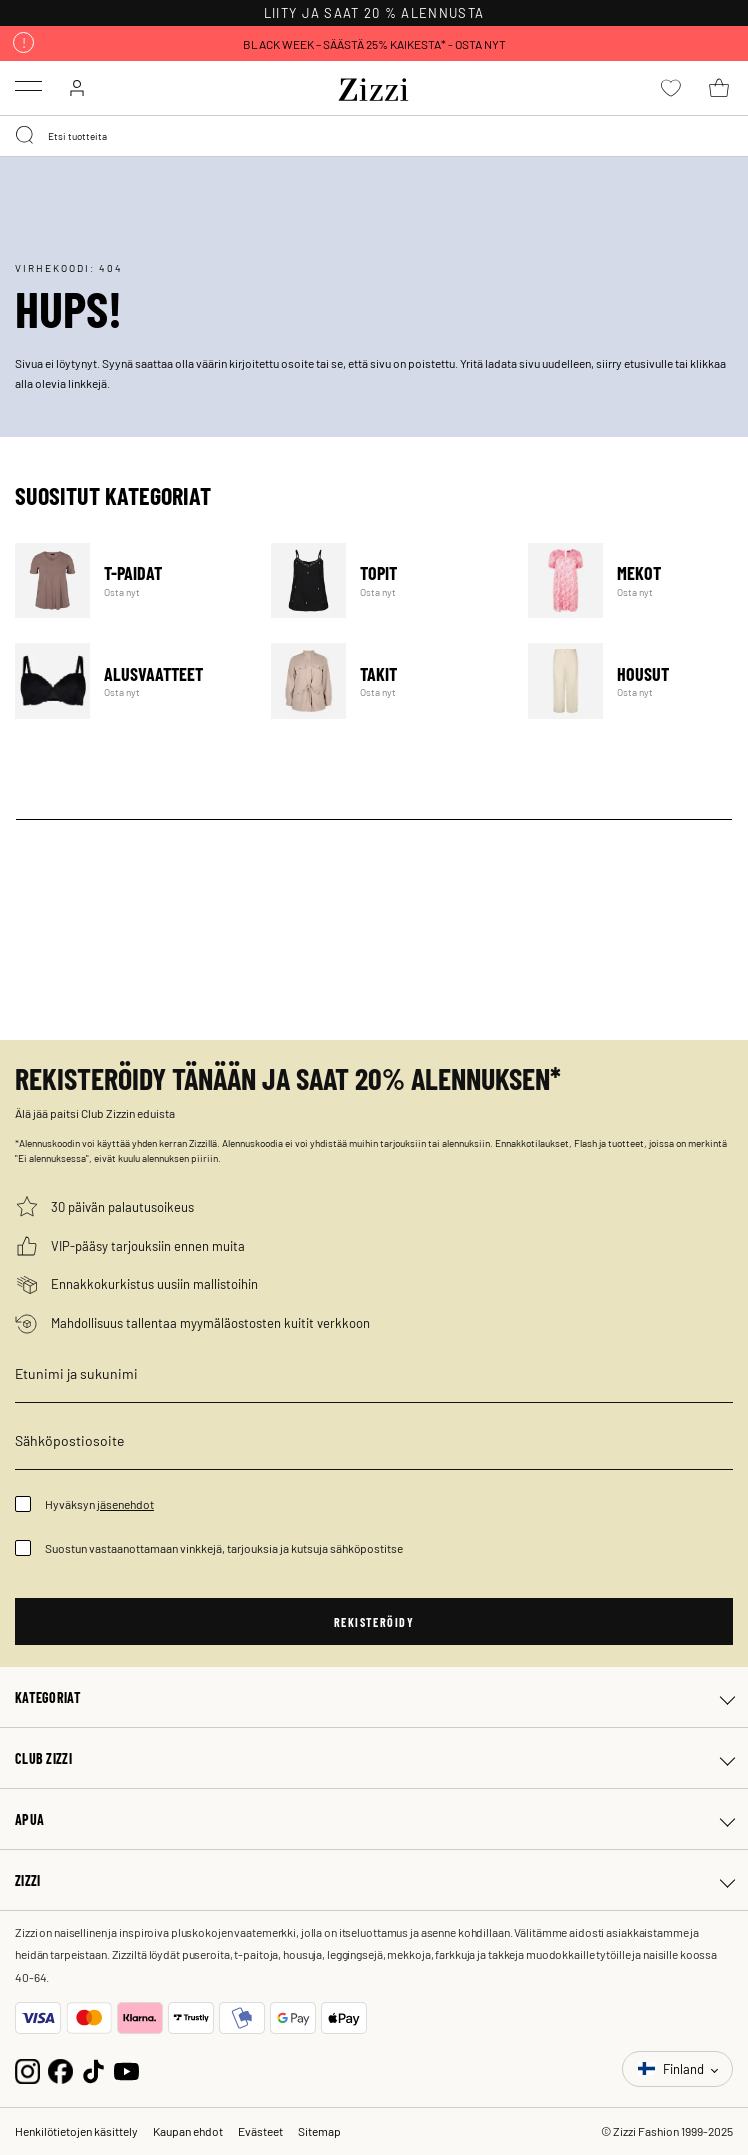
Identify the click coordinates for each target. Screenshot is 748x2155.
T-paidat (130, 580)
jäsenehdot (125, 1504)
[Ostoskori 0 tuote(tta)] (719, 88)
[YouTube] (126, 2068)
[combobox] (374, 136)
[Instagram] (27, 2068)
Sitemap (319, 2131)
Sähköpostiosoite (69, 1440)
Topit (386, 580)
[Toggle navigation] (28, 86)
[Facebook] (60, 2068)
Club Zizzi (43, 1758)
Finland (672, 2068)
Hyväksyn (99, 1504)
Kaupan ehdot (188, 2131)
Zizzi (27, 1880)
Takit (386, 680)
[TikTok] (93, 2068)
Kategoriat (48, 1697)
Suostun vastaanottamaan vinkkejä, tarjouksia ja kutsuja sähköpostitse (224, 1548)
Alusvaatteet (130, 680)
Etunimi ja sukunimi (76, 1373)
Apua (29, 1819)
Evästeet (260, 2131)
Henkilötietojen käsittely (76, 2131)
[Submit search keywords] (26, 136)
